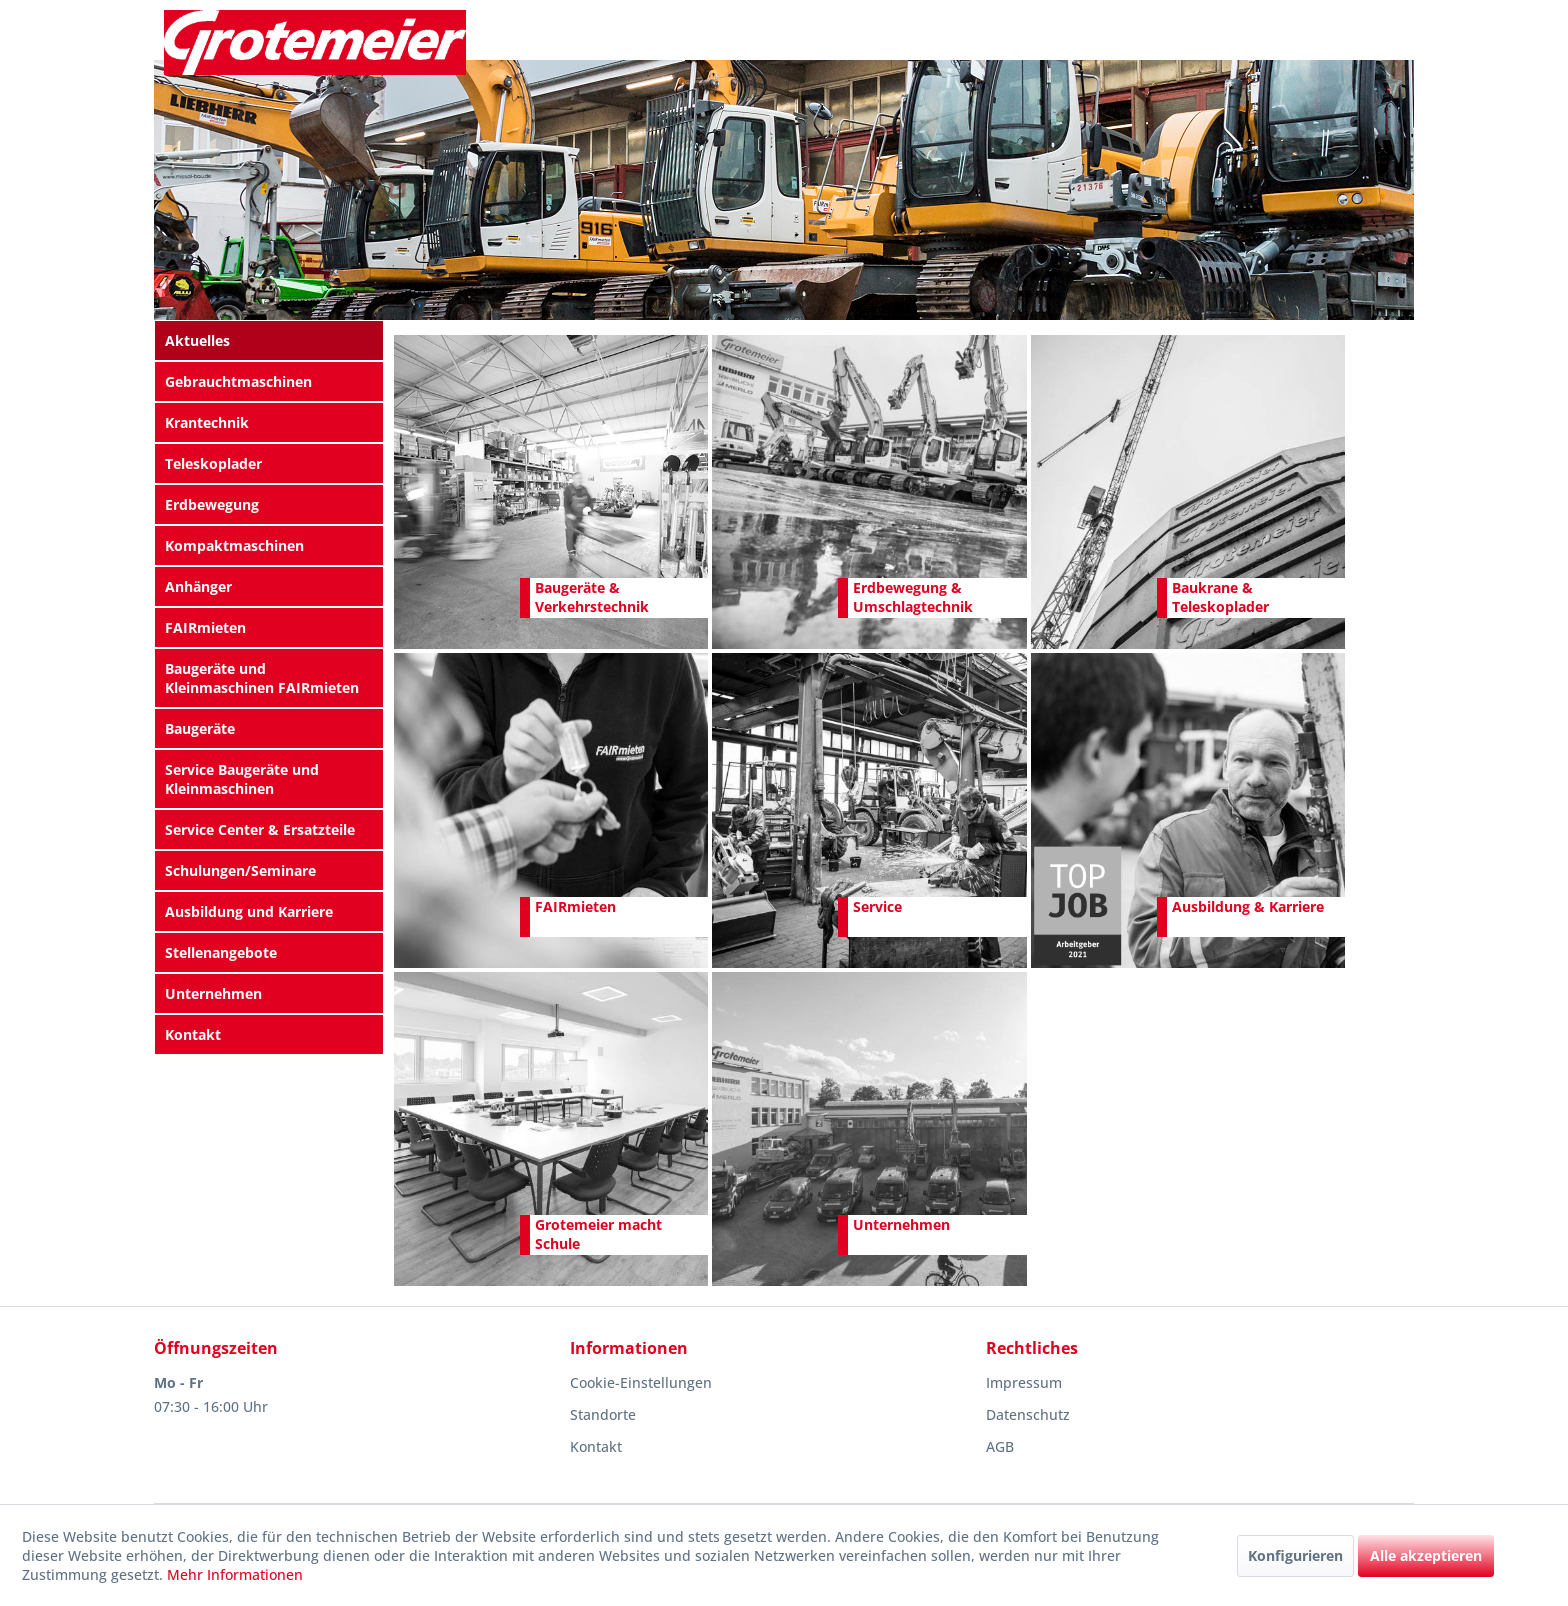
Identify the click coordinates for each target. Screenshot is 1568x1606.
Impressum (1024, 1382)
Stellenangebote (221, 952)
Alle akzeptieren (1426, 1555)
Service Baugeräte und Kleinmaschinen (242, 779)
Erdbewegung (212, 504)
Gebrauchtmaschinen (238, 381)
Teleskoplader (213, 463)
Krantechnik (207, 422)
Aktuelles (197, 340)
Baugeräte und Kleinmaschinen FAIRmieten (262, 678)
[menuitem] (269, 340)
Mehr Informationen (235, 1574)
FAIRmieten (205, 627)
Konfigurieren (1295, 1555)
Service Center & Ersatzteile (260, 829)
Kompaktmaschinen (234, 545)
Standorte (603, 1414)
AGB (1000, 1446)
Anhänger (198, 586)
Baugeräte (200, 728)
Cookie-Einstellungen (641, 1382)
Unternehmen (213, 993)
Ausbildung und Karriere (249, 911)
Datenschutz (1028, 1414)
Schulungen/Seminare (240, 870)
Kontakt (193, 1034)
